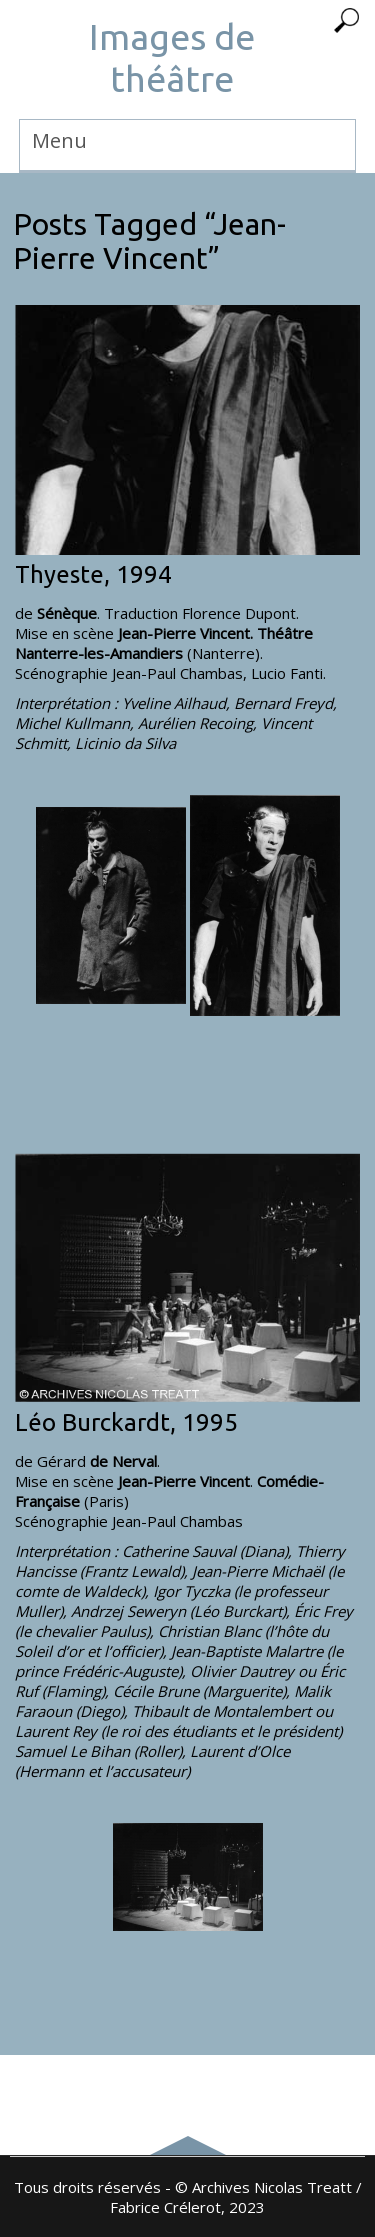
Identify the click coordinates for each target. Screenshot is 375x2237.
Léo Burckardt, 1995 (126, 1422)
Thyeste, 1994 (93, 574)
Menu (59, 140)
